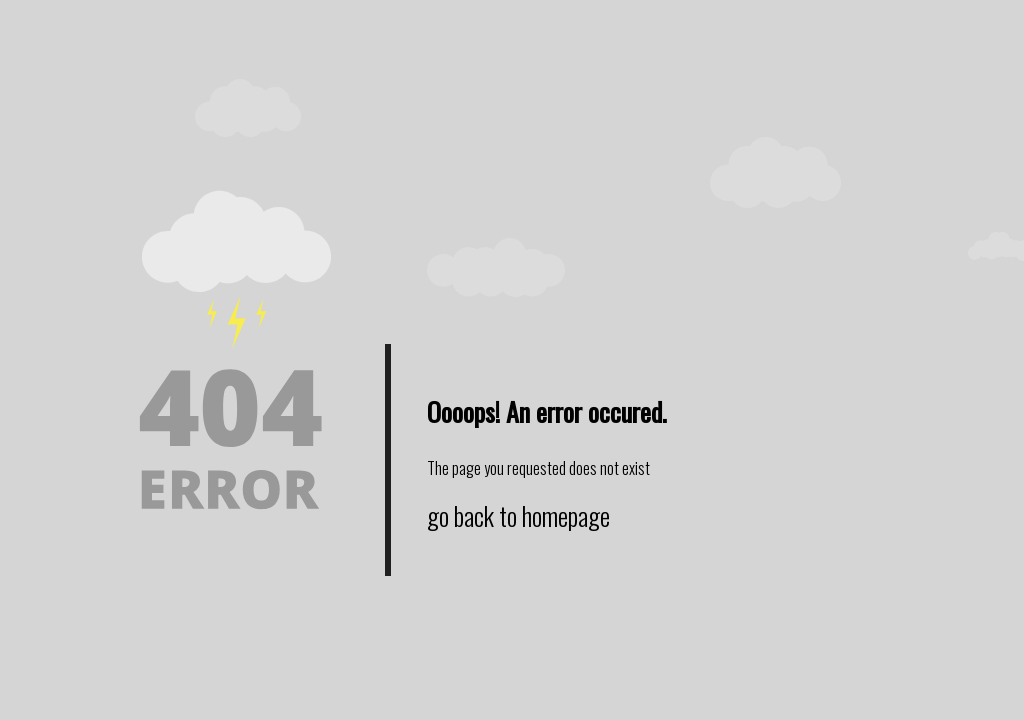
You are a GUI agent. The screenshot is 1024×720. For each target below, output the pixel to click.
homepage (566, 515)
